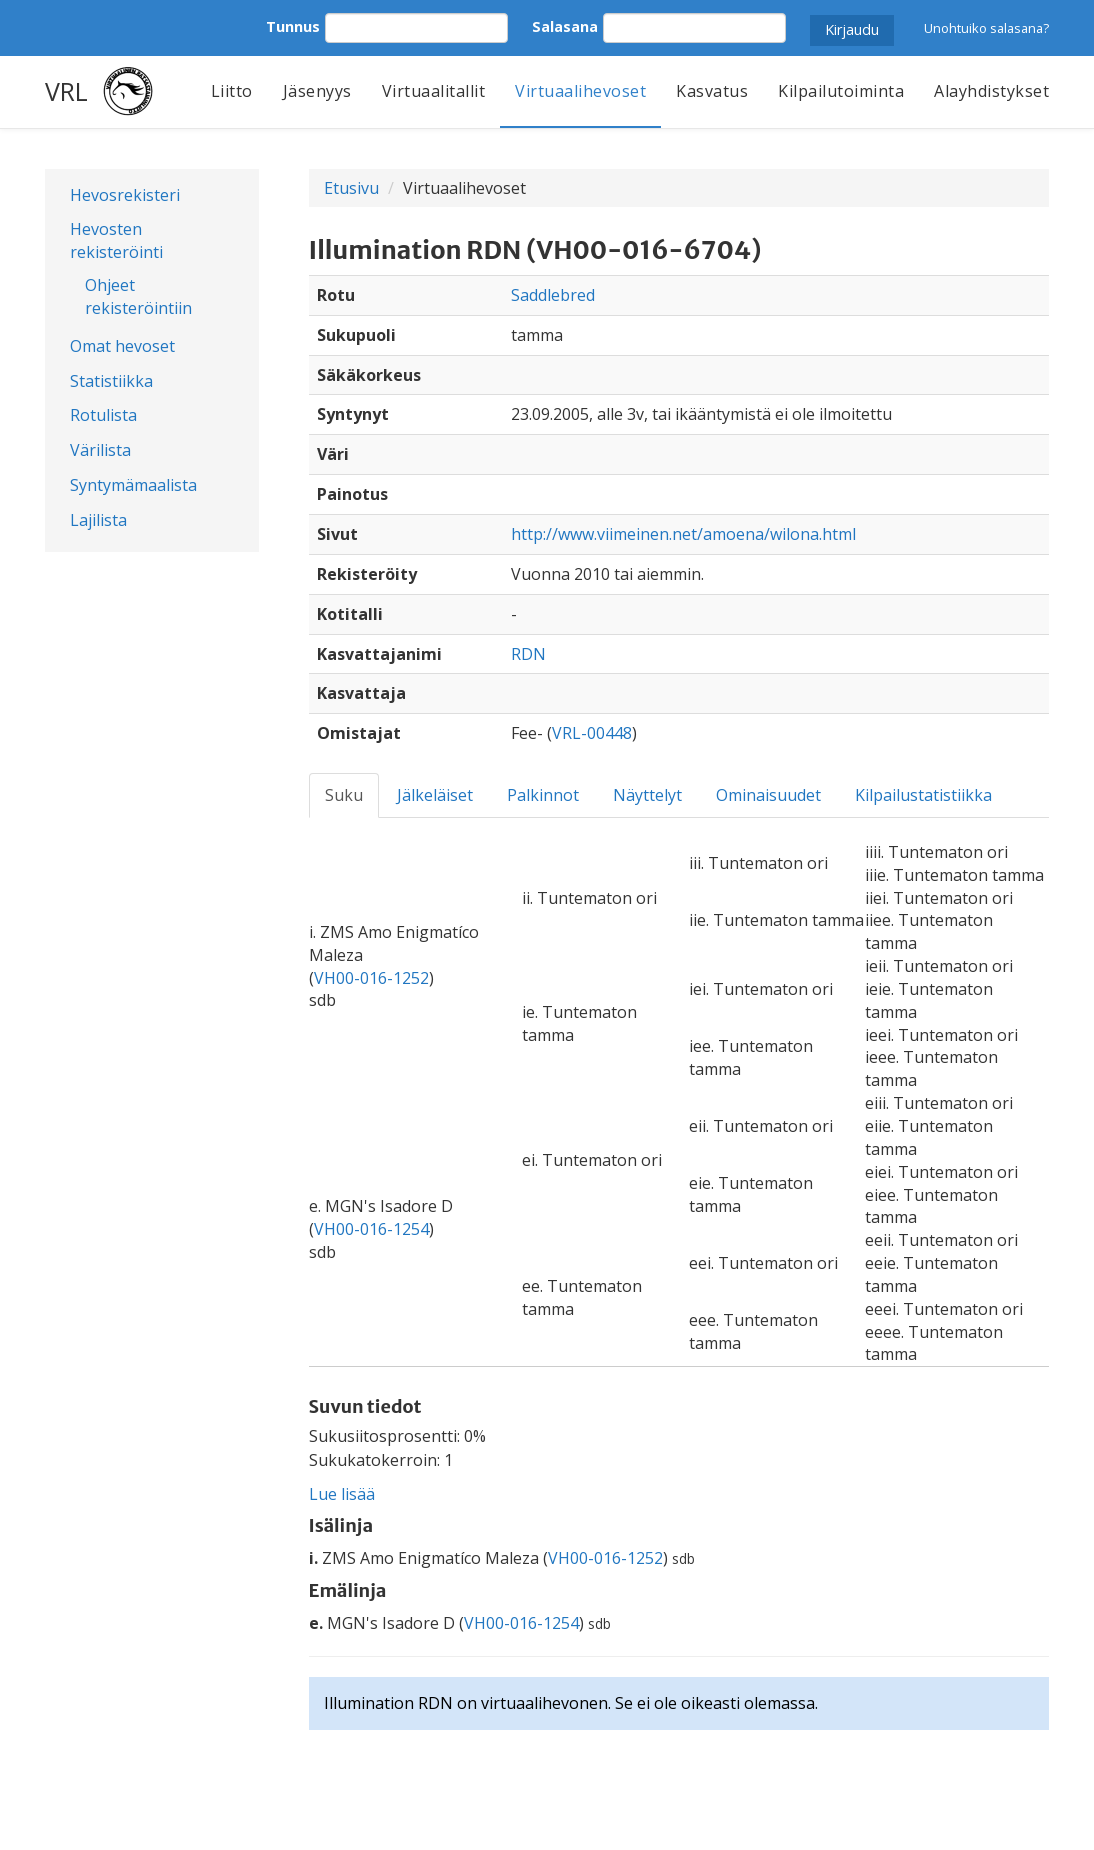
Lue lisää (342, 1494)
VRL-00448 (592, 733)
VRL (66, 91)
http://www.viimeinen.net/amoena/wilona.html (683, 534)
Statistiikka (111, 381)
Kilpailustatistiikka (923, 795)
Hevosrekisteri (125, 195)
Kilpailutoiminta (841, 91)
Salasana (565, 26)
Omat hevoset (122, 346)
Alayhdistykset (991, 91)
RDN (528, 654)
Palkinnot (543, 795)
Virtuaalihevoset (580, 91)
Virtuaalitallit (434, 91)
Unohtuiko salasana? (986, 28)
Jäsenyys (317, 91)
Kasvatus (712, 91)
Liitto (232, 91)
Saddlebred (553, 295)
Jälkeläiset (435, 795)
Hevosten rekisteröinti (116, 240)
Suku (344, 795)
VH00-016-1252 (371, 978)
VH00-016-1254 (371, 1229)
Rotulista (103, 415)
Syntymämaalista (133, 485)
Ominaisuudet (768, 795)
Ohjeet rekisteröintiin (138, 296)
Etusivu (351, 188)
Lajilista (98, 520)
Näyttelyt (647, 795)
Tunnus (293, 26)
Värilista (100, 450)
